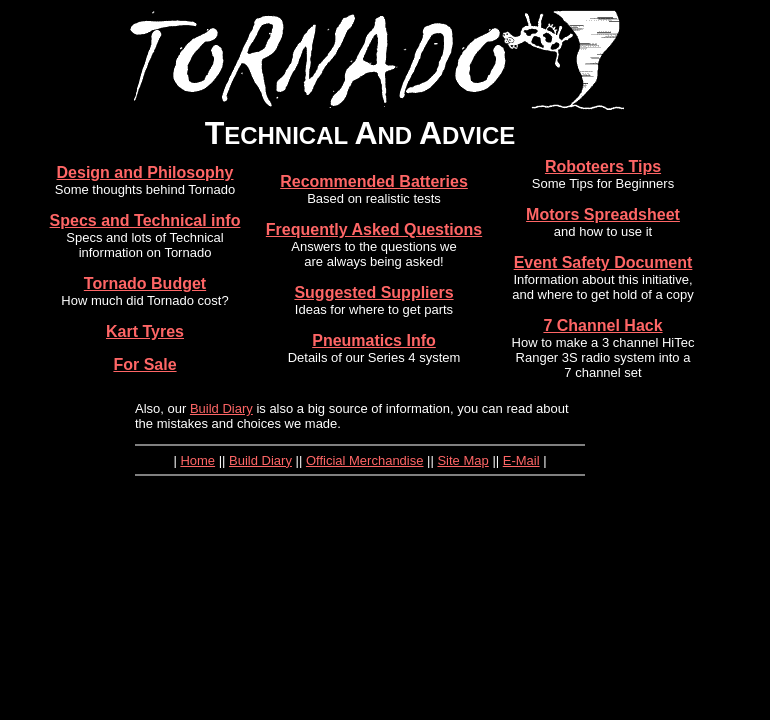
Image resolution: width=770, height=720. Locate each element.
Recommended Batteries (374, 181)
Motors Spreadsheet (603, 214)
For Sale (144, 364)
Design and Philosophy (145, 172)
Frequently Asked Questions (374, 229)
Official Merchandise (365, 460)
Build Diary (221, 408)
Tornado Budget (145, 283)
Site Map (462, 460)
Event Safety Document (603, 262)
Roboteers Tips (603, 166)
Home (197, 460)
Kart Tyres (145, 331)
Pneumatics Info (374, 340)
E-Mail (521, 460)
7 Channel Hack (602, 325)
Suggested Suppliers (373, 292)
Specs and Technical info (145, 220)
